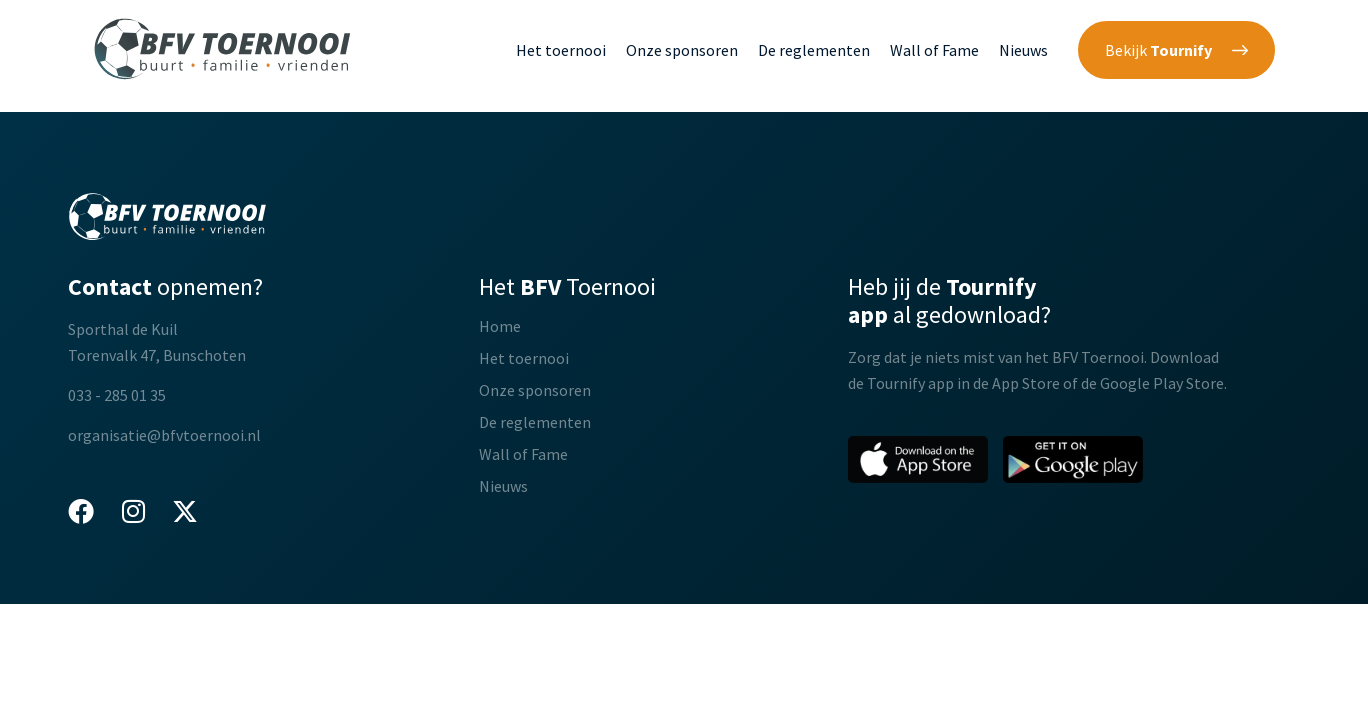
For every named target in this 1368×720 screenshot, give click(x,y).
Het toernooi (561, 50)
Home (500, 326)
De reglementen (814, 50)
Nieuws (1023, 50)
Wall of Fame (934, 50)
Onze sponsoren (682, 50)
